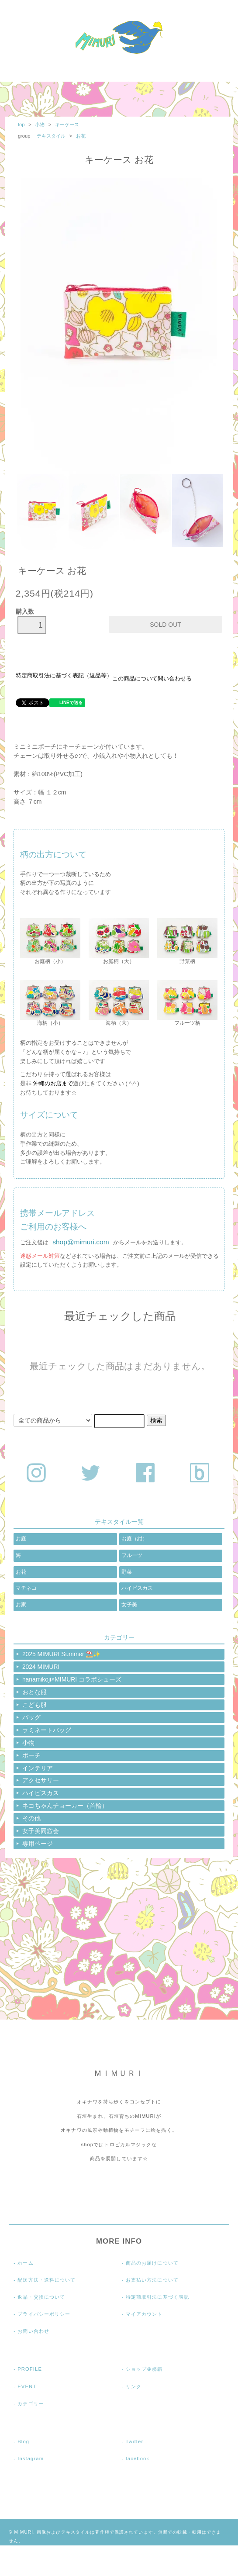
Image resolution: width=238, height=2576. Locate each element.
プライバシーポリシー (43, 2314)
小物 (40, 124)
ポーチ (31, 1755)
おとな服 (34, 1692)
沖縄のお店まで (53, 1083)
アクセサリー (40, 1780)
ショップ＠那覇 (144, 2369)
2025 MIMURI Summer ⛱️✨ (61, 1654)
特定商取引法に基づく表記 (157, 2297)
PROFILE (29, 2369)
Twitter (135, 2441)
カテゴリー (30, 2403)
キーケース (67, 124)
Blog (23, 2441)
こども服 (34, 1704)
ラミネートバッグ (46, 1730)
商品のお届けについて (152, 2262)
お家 (21, 1605)
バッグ (31, 1717)
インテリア (37, 1768)
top (21, 124)
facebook (137, 2458)
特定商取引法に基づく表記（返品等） (64, 676)
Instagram (30, 2458)
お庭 (21, 1539)
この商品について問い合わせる (152, 679)
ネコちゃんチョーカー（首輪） (65, 1805)
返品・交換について (41, 2297)
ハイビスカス (137, 1588)
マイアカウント (144, 2314)
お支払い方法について (152, 2279)
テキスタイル (52, 135)
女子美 (129, 1605)
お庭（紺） (134, 1539)
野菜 (126, 1572)
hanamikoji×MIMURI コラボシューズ (71, 1679)
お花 (81, 135)
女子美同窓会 (40, 1830)
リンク (133, 2386)
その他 (31, 1818)
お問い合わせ (33, 2331)
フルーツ (131, 1555)
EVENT (26, 2386)
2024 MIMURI (41, 1666)
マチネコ (26, 1588)
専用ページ (37, 1843)
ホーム (25, 2262)
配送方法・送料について (46, 2279)
